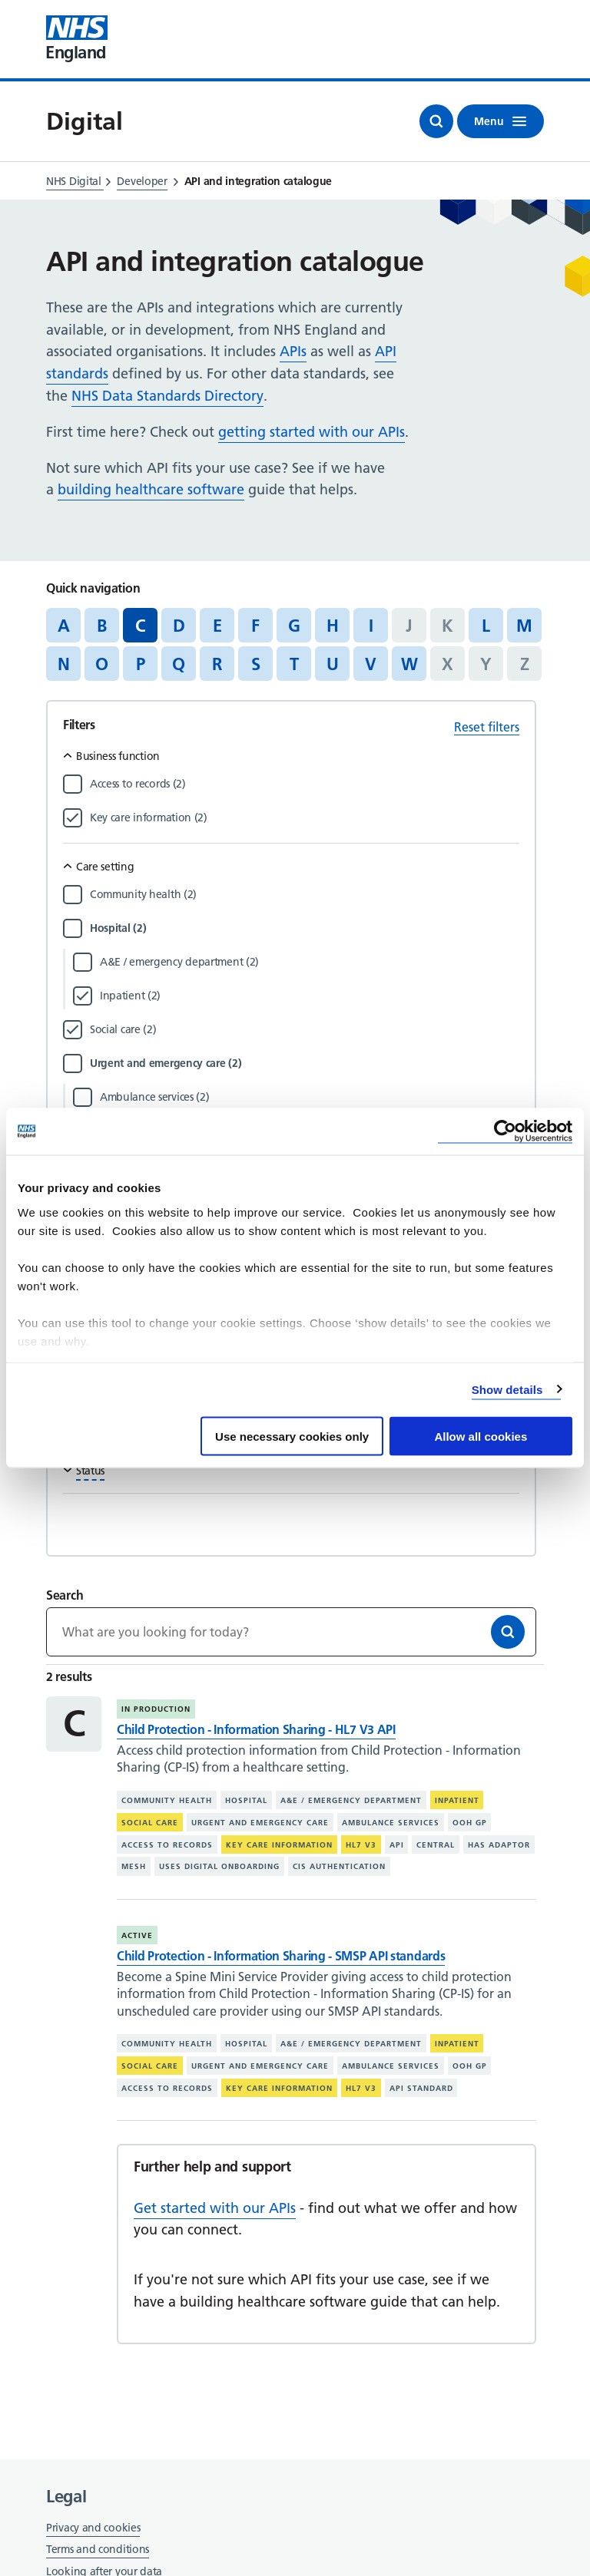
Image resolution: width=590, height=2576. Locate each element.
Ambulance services (390, 1823)
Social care (149, 1823)
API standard (421, 2088)
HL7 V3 (361, 1844)
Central (435, 1844)
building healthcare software (151, 489)
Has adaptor (499, 1844)
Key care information (279, 1844)
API (396, 1844)
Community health (166, 1800)
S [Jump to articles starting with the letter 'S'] (255, 664)
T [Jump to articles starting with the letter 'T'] (294, 664)
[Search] (508, 1632)
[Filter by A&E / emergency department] (309, 961)
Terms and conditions (97, 2549)
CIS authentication (339, 1866)
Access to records (167, 1844)
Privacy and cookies (93, 2528)
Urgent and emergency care (260, 1823)
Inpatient (457, 1800)
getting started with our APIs (311, 432)
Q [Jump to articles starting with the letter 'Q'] (178, 664)
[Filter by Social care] (304, 1029)
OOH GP (469, 1823)
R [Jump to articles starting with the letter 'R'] (217, 664)
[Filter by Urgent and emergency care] (304, 1063)
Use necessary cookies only (292, 1436)
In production (156, 1709)
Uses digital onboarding (219, 1866)
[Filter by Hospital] (304, 928)
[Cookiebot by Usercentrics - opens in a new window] (505, 1132)
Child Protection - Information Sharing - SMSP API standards (281, 1955)
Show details (507, 1388)
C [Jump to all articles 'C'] (140, 625)
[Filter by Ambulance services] (309, 1097)
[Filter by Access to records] (304, 783)
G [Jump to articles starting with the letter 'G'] (294, 625)
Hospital (246, 1800)
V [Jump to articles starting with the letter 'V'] (370, 664)
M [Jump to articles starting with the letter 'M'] (524, 625)
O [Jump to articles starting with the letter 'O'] (101, 664)
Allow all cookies (480, 1436)
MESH (133, 1866)
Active (137, 1935)
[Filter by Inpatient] (309, 995)
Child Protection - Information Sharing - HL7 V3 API (256, 1729)
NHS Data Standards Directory (167, 396)
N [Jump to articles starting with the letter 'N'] (64, 664)
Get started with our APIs (215, 2208)
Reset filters (486, 727)
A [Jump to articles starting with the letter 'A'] (64, 625)
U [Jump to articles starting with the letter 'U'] (332, 664)
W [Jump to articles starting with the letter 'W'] (409, 664)
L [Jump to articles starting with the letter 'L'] (486, 625)
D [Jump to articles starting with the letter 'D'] (179, 625)
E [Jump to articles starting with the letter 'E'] (217, 625)
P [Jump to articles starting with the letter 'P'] (140, 664)
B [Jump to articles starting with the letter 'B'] (102, 625)
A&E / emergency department (351, 1800)
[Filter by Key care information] (304, 817)
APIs (293, 351)
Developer (142, 181)
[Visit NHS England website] (77, 39)
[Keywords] (291, 1631)
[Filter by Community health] (304, 894)
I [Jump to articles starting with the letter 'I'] (371, 625)
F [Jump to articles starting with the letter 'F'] (255, 625)
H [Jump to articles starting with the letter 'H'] (332, 625)
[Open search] (436, 121)
